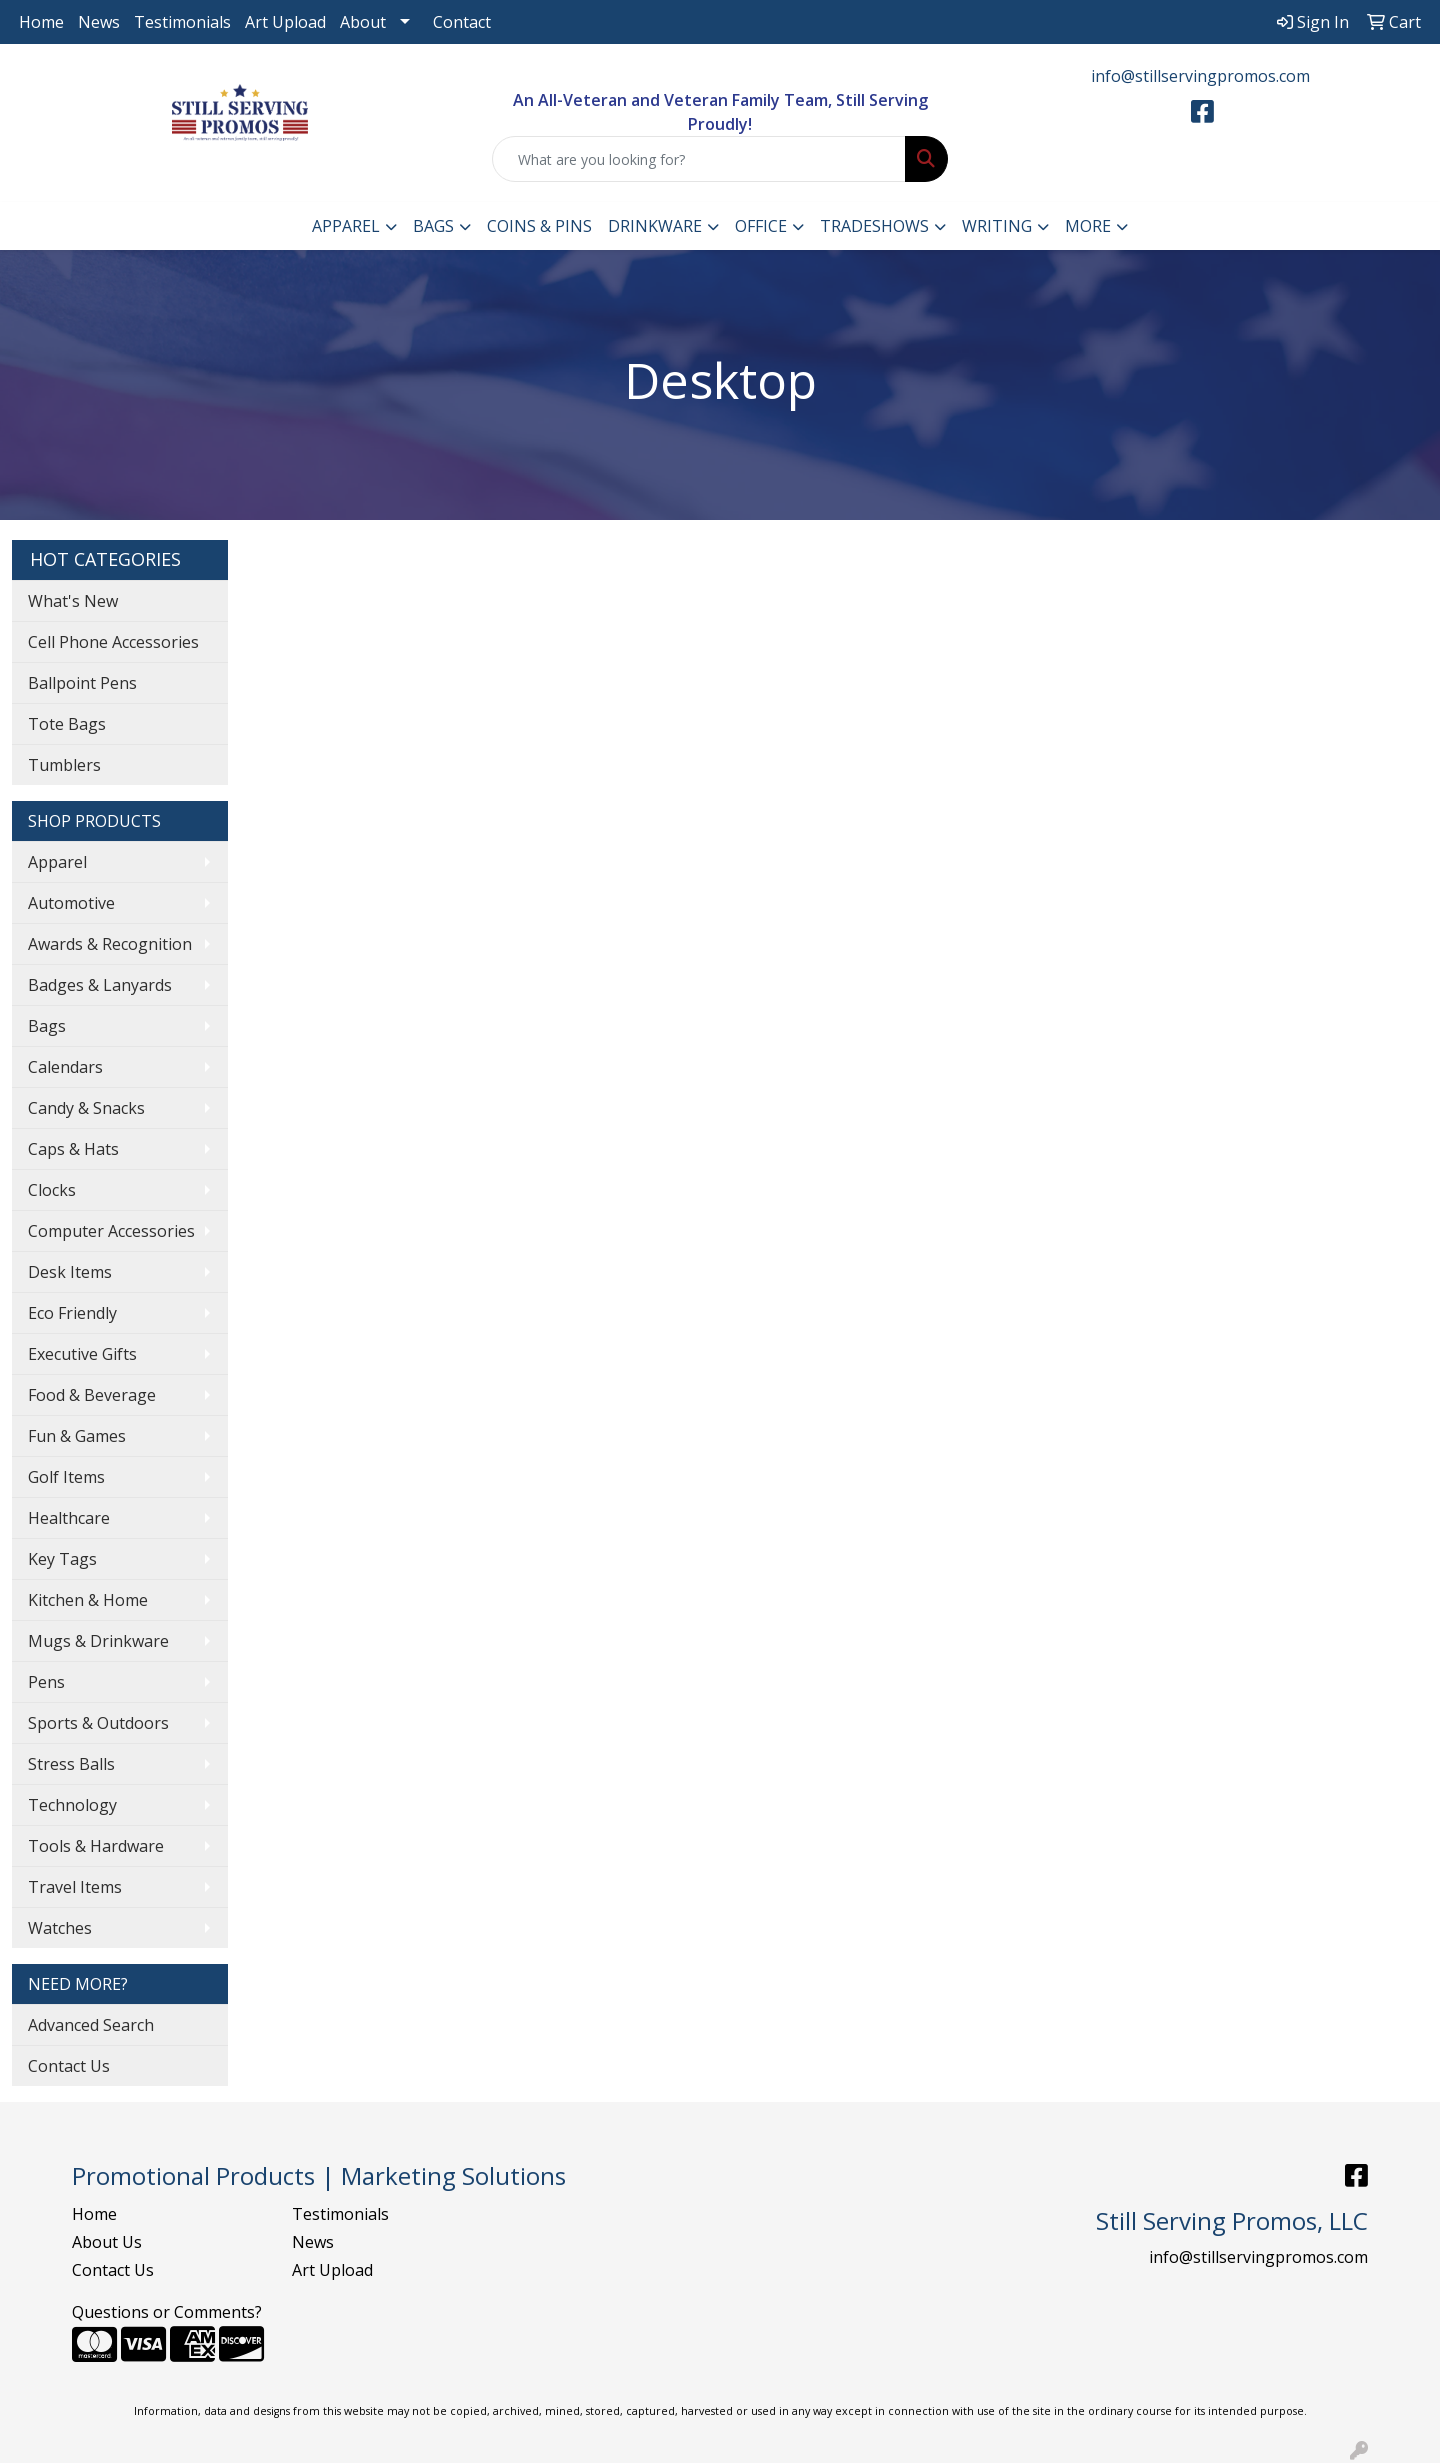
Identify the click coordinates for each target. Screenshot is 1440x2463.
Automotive (71, 903)
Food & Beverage (92, 1395)
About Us (107, 2242)
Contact (462, 22)
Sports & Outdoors (98, 1723)
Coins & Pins (539, 226)
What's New (73, 601)
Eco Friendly (72, 1313)
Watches (60, 1928)
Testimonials (182, 22)
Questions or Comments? (167, 2312)
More (1088, 226)
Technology (72, 1805)
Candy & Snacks (86, 1108)
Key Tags (62, 1559)
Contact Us (69, 2066)
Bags (433, 226)
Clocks (52, 1190)
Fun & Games (77, 1436)
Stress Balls (71, 1764)
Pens (46, 1682)
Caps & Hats (73, 1149)
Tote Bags (67, 724)
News (99, 22)
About (363, 22)
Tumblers (64, 765)
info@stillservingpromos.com (1200, 76)
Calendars (65, 1067)
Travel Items (75, 1887)
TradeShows (874, 226)
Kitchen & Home (88, 1600)
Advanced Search (91, 2025)
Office (761, 226)
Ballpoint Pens (82, 683)
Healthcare (69, 1518)
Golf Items (66, 1477)
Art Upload (285, 22)
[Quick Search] (699, 159)
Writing (997, 226)
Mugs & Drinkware (98, 1641)
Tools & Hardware (96, 1846)
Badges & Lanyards (100, 985)
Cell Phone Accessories (113, 642)
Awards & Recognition (110, 944)
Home (41, 22)
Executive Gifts (82, 1354)
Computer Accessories (111, 1231)
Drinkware (655, 226)
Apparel (346, 226)
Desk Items (70, 1272)
